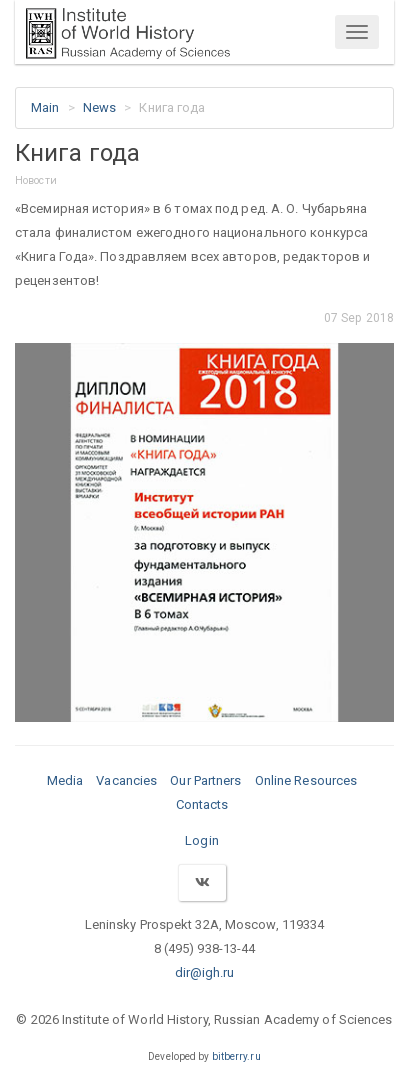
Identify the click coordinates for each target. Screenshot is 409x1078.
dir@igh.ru (205, 972)
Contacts (202, 804)
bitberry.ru (236, 1056)
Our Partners (205, 780)
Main (45, 107)
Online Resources (306, 780)
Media (65, 780)
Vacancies (126, 780)
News (99, 107)
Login (202, 840)
